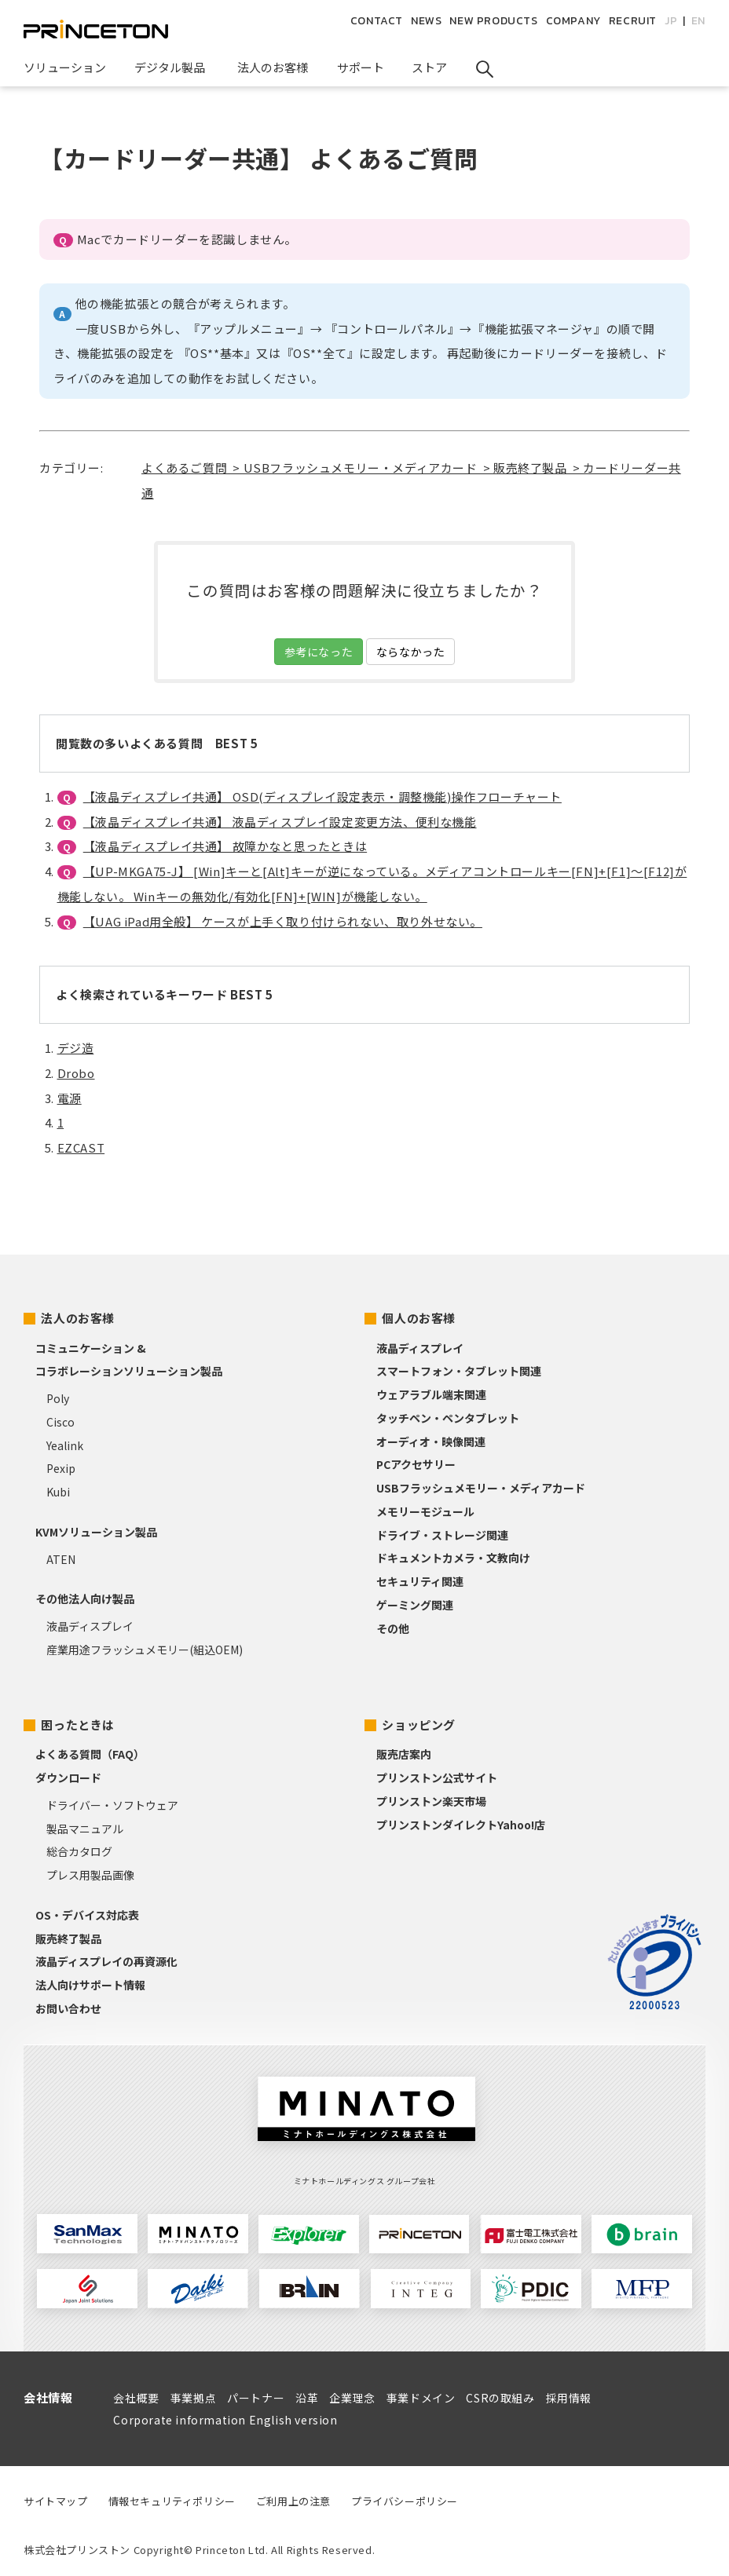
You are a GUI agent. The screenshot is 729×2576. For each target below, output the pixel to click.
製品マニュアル (84, 1828)
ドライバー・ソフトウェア (112, 1805)
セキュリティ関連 (419, 1581)
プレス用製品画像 (90, 1875)
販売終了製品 (68, 1938)
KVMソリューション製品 (96, 1532)
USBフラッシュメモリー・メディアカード (480, 1488)
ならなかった (410, 652)
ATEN (60, 1559)
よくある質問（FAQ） (90, 1754)
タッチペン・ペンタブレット (447, 1418)
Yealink (64, 1445)
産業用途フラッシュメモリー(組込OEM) (144, 1649)
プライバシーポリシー (404, 2501)
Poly (57, 1398)
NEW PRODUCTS (493, 21)
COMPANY (573, 21)
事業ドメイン (421, 2398)
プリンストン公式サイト (436, 1777)
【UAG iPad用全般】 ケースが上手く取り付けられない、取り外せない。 (282, 921)
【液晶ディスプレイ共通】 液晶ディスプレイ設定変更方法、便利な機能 (280, 821)
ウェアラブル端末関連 (431, 1394)
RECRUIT (633, 21)
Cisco (60, 1422)
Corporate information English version (225, 2420)
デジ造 (75, 1048)
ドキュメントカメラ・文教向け (453, 1558)
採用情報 (569, 2398)
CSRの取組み (500, 2398)
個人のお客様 (419, 1318)
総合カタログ (79, 1851)
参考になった (319, 652)
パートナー (255, 2398)
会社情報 (48, 2397)
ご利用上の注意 (293, 2501)
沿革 (306, 2398)
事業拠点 (193, 2398)
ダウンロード (68, 1777)
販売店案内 (403, 1754)
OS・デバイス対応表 (87, 1915)
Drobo (76, 1073)
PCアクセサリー (416, 1464)
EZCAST (81, 1147)
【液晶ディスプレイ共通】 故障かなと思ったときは (225, 846)
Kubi (58, 1492)
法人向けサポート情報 (90, 1985)
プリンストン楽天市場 (431, 1801)
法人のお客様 (78, 1318)
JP (671, 21)
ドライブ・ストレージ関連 (442, 1535)
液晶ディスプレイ (90, 1626)
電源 (69, 1098)
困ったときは (78, 1724)
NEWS (426, 21)
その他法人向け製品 (84, 1598)
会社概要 (136, 2398)
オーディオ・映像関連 (430, 1441)
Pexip (60, 1468)
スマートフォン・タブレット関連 (458, 1371)
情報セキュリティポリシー (172, 2501)
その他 (392, 1628)
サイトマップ (56, 2501)
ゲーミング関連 (414, 1605)
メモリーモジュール (425, 1511)
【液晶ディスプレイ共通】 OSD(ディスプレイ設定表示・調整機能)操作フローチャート (322, 796)
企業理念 (352, 2398)
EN (698, 21)
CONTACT (376, 21)
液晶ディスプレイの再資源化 (106, 1961)
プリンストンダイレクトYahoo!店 (460, 1824)
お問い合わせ (68, 2008)
